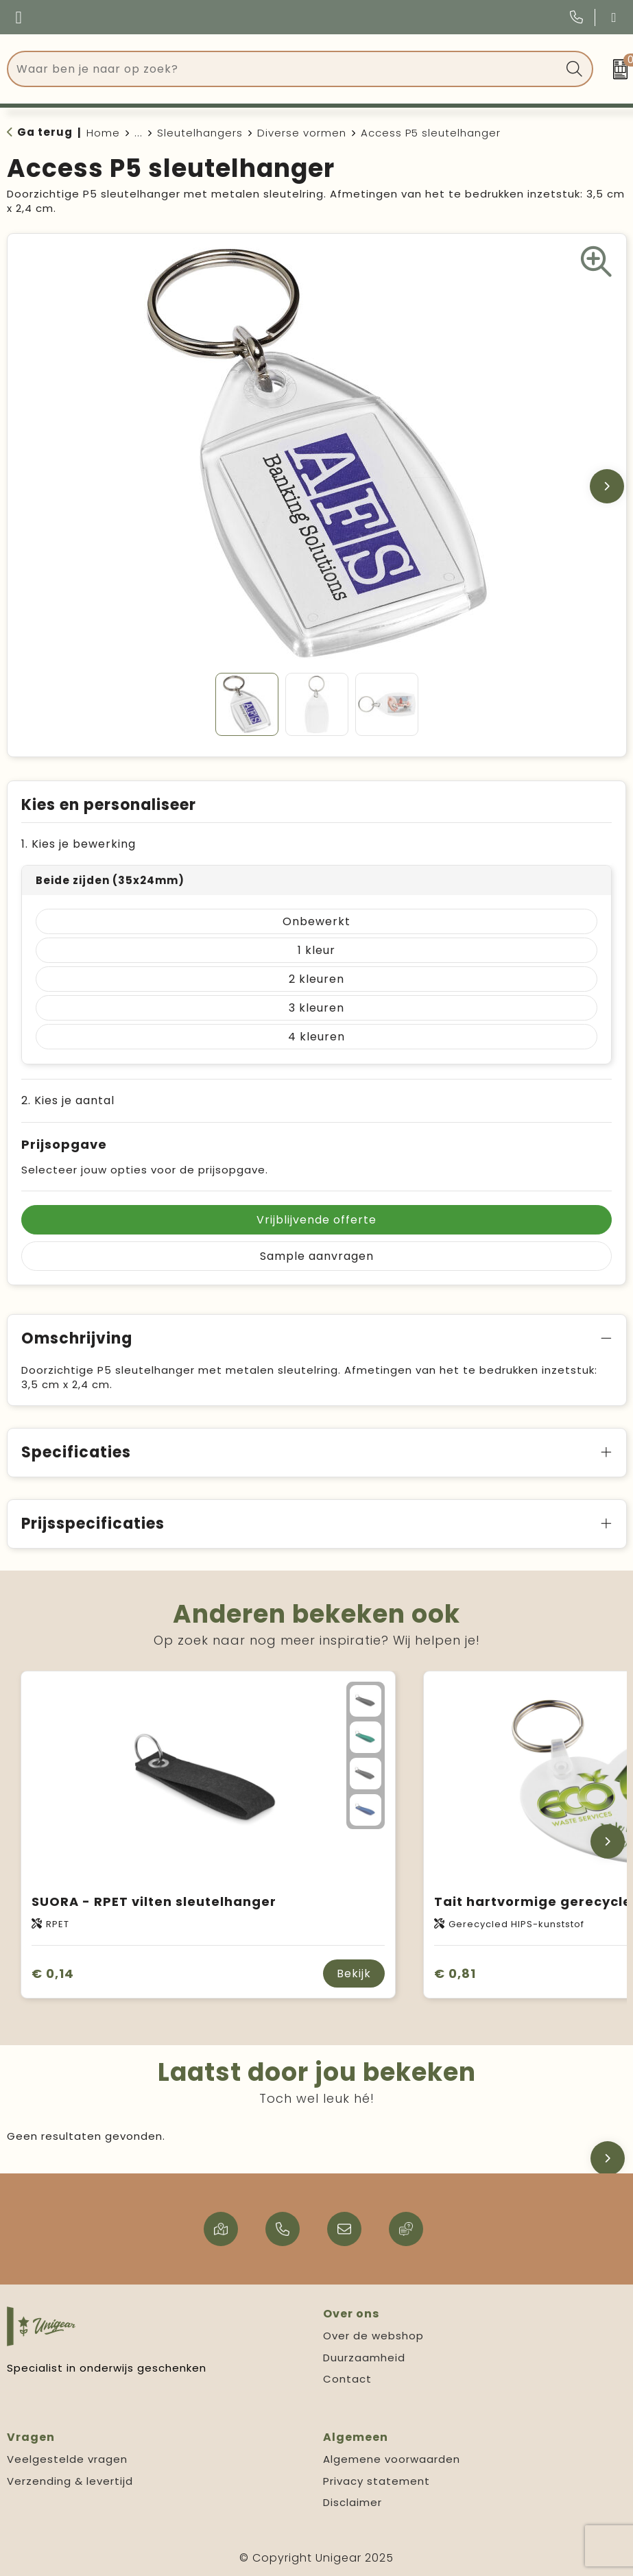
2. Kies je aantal (68, 1100)
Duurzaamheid (364, 2357)
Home (103, 133)
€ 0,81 (455, 1973)
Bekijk (354, 1973)
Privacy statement (376, 2481)
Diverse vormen (301, 133)
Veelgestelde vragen (67, 2459)
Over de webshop (373, 2335)
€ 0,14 (53, 1973)
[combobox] (285, 69)
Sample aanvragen (317, 1256)
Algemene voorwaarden (391, 2459)
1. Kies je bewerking (78, 844)
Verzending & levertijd (70, 2481)
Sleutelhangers (200, 133)
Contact (347, 2379)
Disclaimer (352, 2502)
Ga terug (45, 132)
